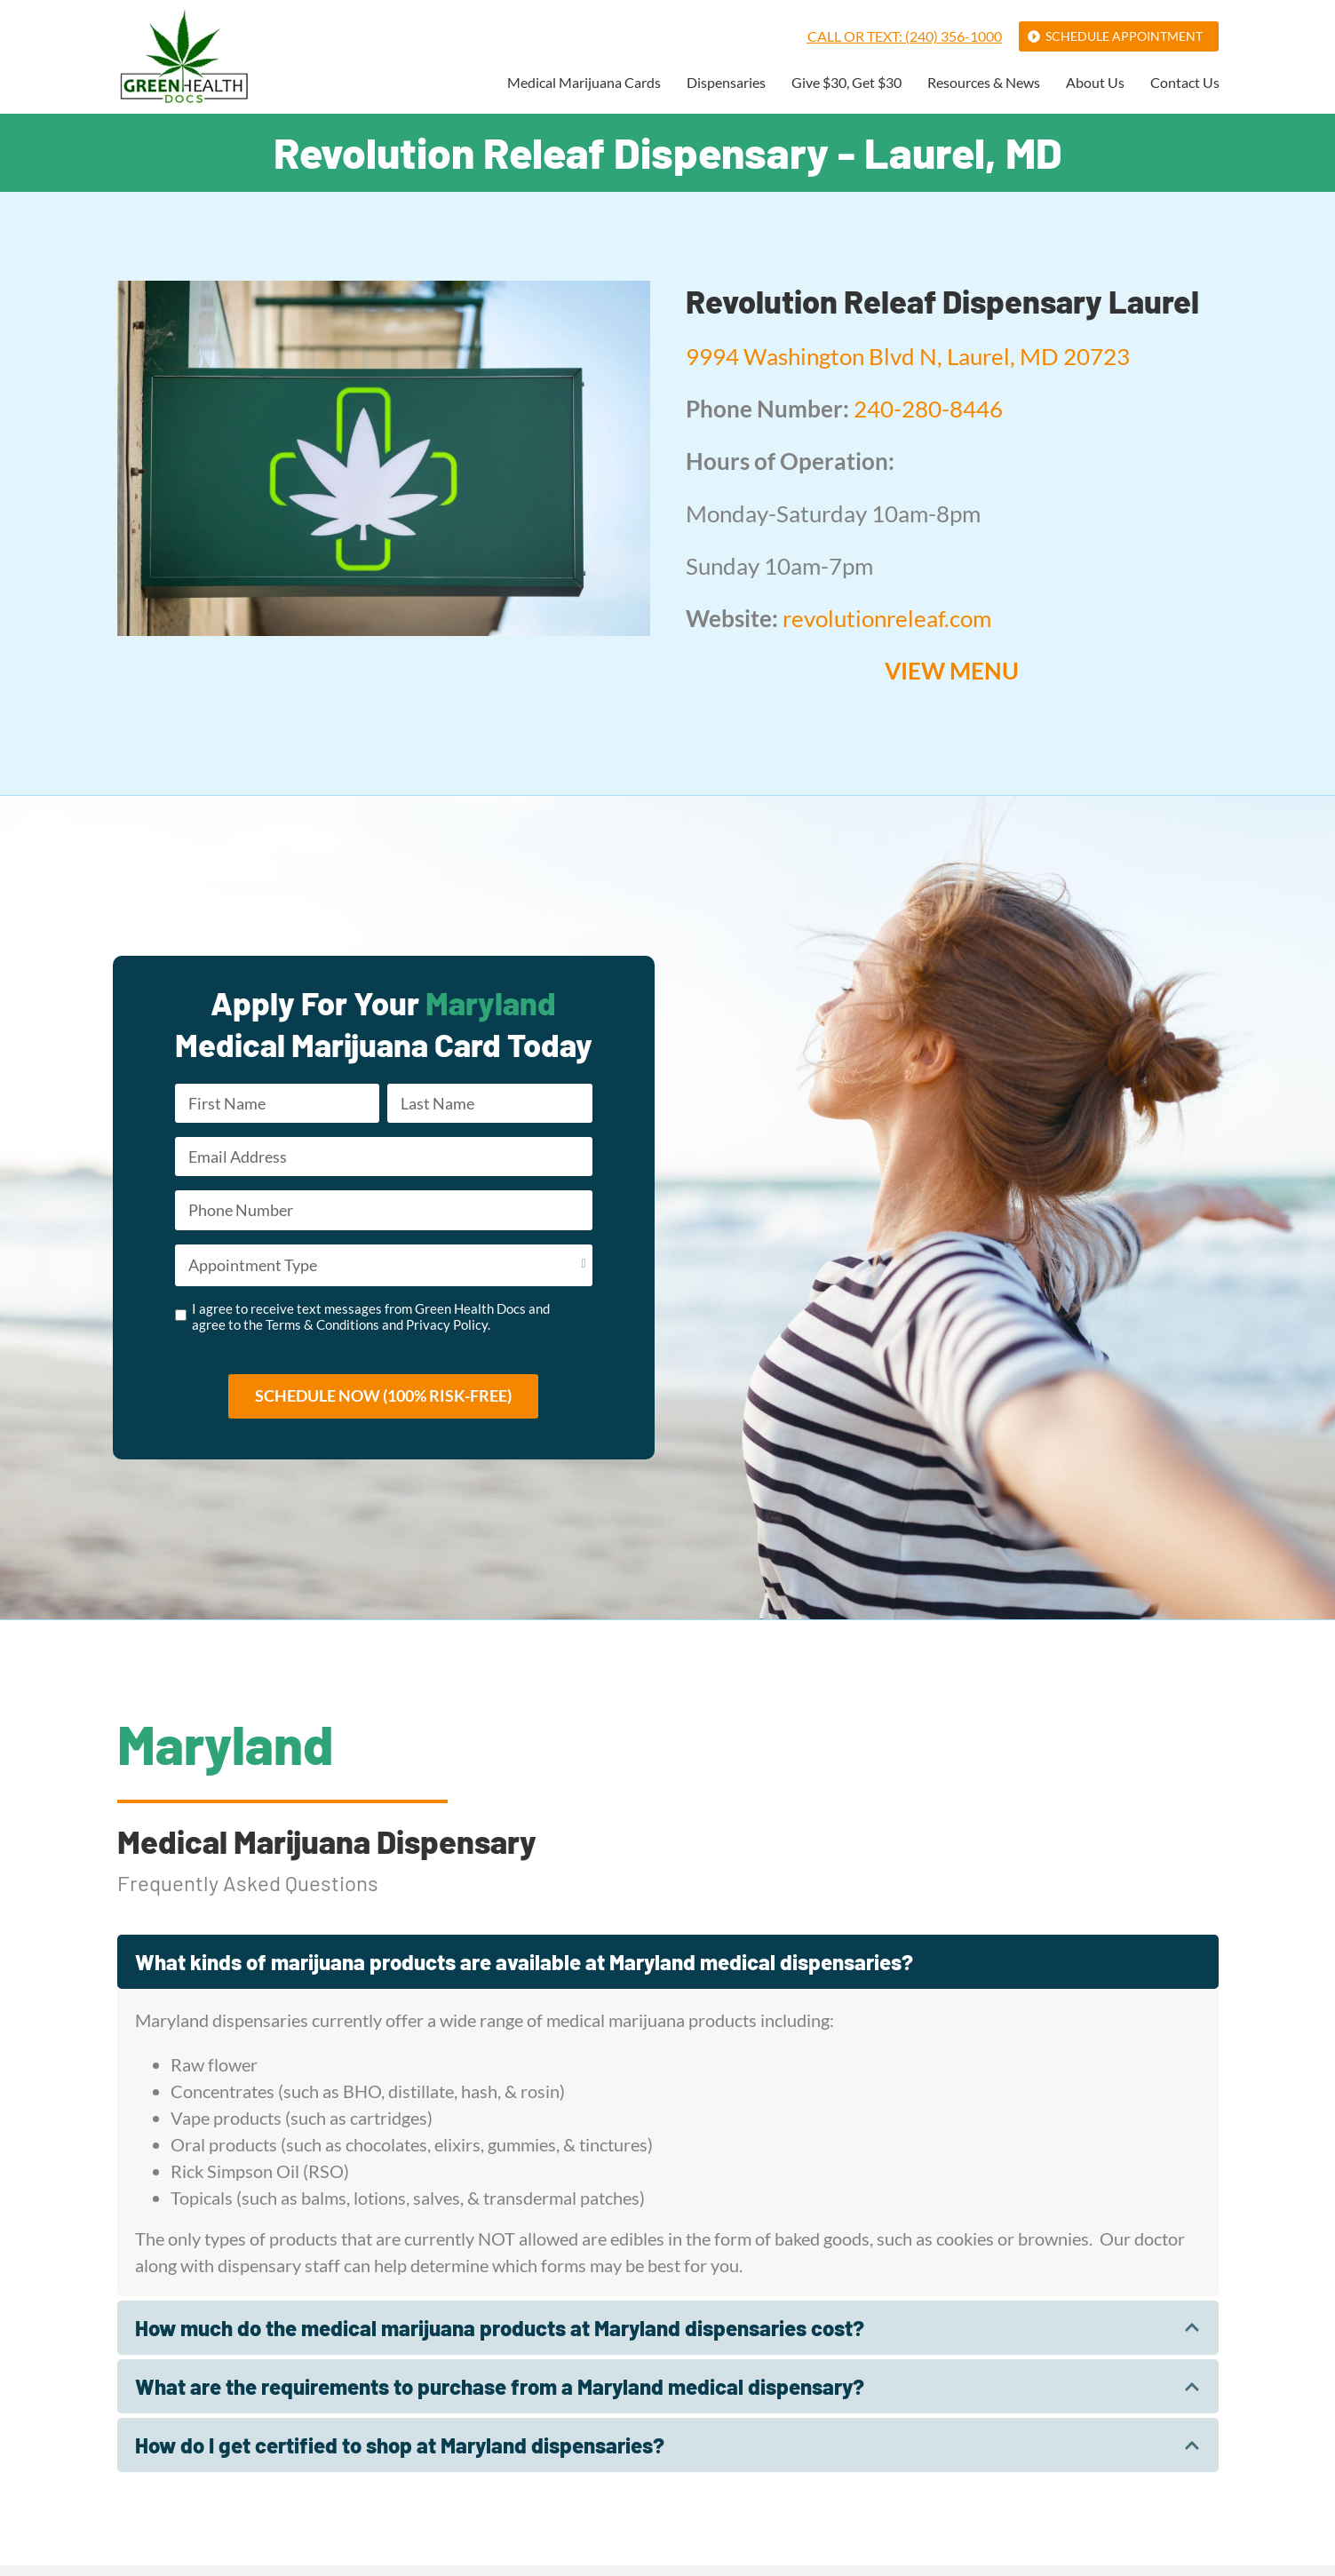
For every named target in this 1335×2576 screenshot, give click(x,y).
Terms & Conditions (322, 1333)
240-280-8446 (928, 408)
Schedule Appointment (1124, 36)
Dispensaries (726, 83)
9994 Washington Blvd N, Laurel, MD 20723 (908, 356)
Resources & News (983, 83)
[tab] (668, 1971)
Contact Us (1185, 83)
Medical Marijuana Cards (584, 83)
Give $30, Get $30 (846, 83)
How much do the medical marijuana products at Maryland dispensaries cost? (499, 2337)
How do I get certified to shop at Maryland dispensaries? (399, 2456)
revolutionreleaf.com (887, 618)
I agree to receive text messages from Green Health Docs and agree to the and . (371, 1325)
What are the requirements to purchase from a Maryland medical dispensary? (499, 2396)
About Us (1095, 83)
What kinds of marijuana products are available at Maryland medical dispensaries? (524, 1971)
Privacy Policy (447, 1333)
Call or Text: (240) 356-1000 (904, 36)
